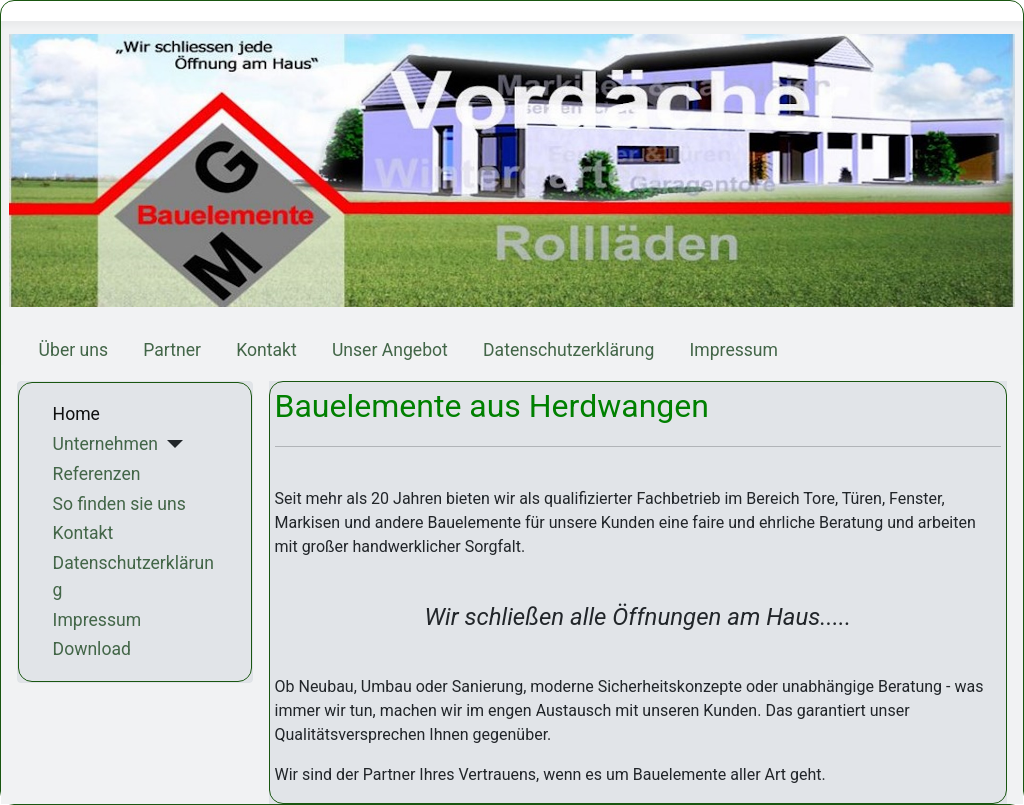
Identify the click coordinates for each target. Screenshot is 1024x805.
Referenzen (97, 474)
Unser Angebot (390, 350)
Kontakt (266, 350)
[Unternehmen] (170, 444)
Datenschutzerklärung (568, 350)
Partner (172, 350)
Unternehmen (105, 444)
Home (76, 414)
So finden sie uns (119, 504)
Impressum (733, 350)
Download (92, 649)
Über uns (73, 350)
